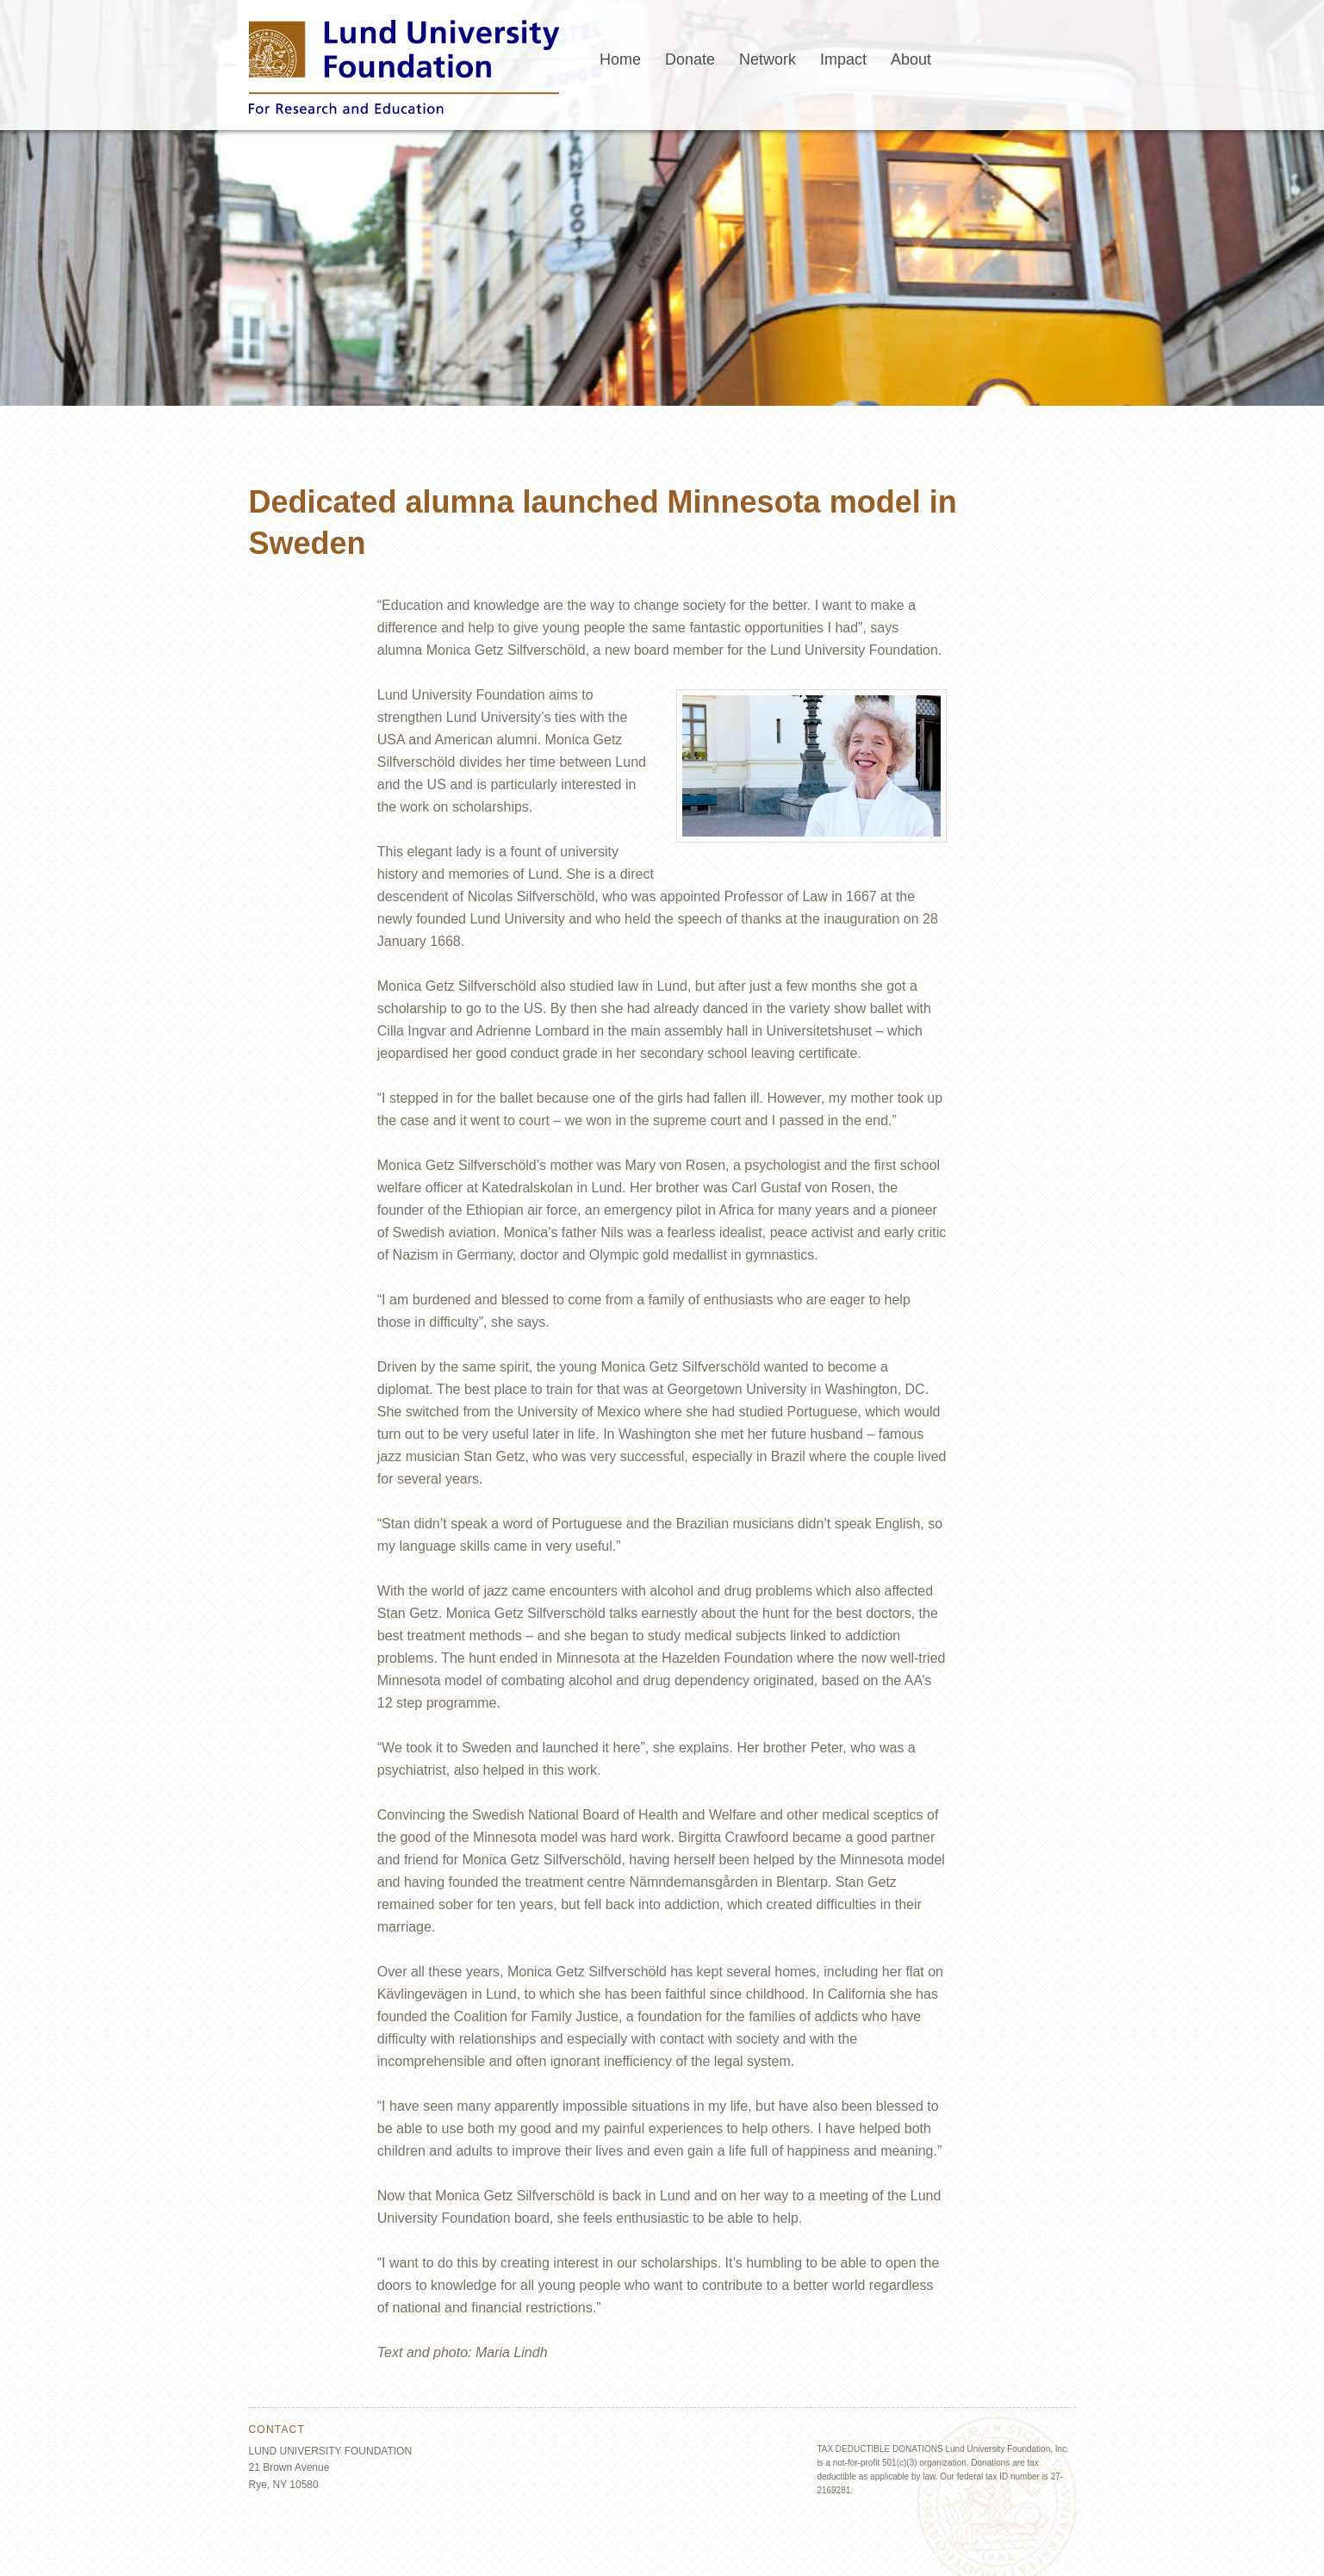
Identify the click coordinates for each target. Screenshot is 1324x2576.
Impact (843, 59)
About (911, 59)
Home (620, 59)
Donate (690, 59)
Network (767, 59)
